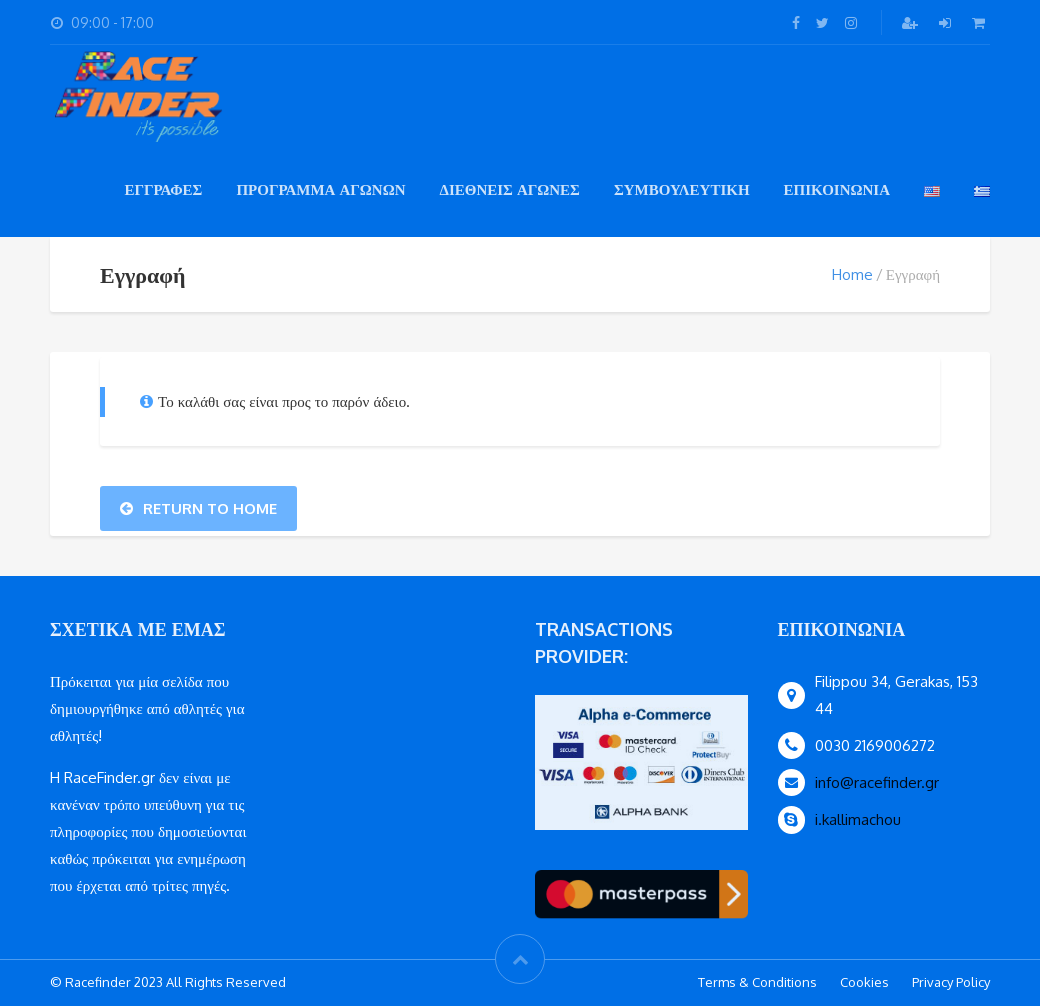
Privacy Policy (951, 982)
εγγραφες (163, 189)
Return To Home (198, 508)
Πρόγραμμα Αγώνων (320, 189)
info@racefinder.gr (877, 782)
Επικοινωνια (837, 189)
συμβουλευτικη (682, 189)
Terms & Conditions (757, 982)
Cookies (864, 982)
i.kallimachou (858, 819)
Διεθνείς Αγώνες (509, 189)
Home (852, 274)
